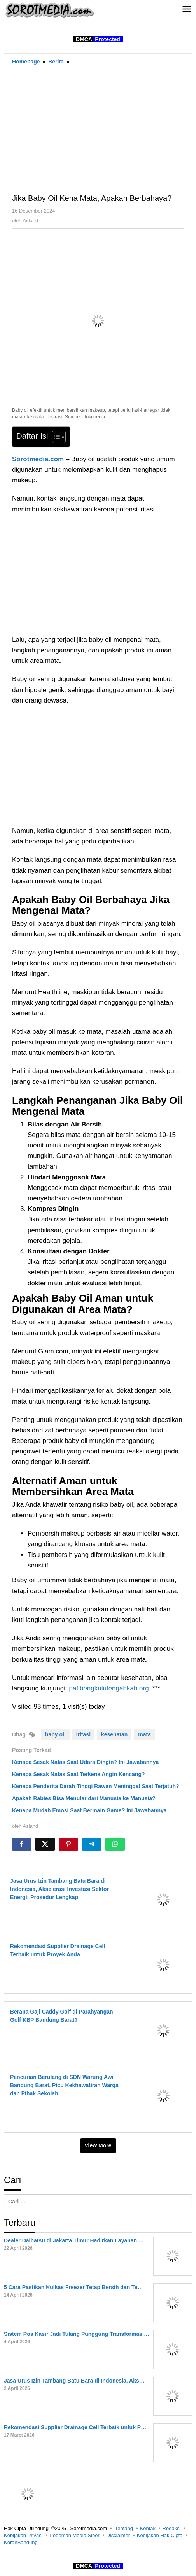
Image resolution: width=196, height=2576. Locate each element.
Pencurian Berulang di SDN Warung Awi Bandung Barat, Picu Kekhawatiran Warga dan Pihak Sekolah (64, 2085)
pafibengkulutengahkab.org (109, 1688)
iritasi (83, 1734)
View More (98, 2145)
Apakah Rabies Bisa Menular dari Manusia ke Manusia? (84, 1798)
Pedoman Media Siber (74, 2535)
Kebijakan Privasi (23, 2535)
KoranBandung (21, 2542)
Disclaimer (118, 2535)
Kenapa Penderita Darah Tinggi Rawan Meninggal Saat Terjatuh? (95, 1786)
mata (144, 1734)
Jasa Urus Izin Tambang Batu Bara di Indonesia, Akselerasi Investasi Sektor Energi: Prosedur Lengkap (59, 1889)
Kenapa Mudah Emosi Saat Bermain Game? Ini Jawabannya (89, 1810)
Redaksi (172, 2528)
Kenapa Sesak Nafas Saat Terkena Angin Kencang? (78, 1774)
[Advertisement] (98, 127)
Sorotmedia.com (38, 459)
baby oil (55, 1734)
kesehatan (114, 1734)
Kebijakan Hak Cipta (160, 2535)
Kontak (148, 2528)
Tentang (124, 2528)
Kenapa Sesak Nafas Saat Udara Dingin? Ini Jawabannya (85, 1762)
